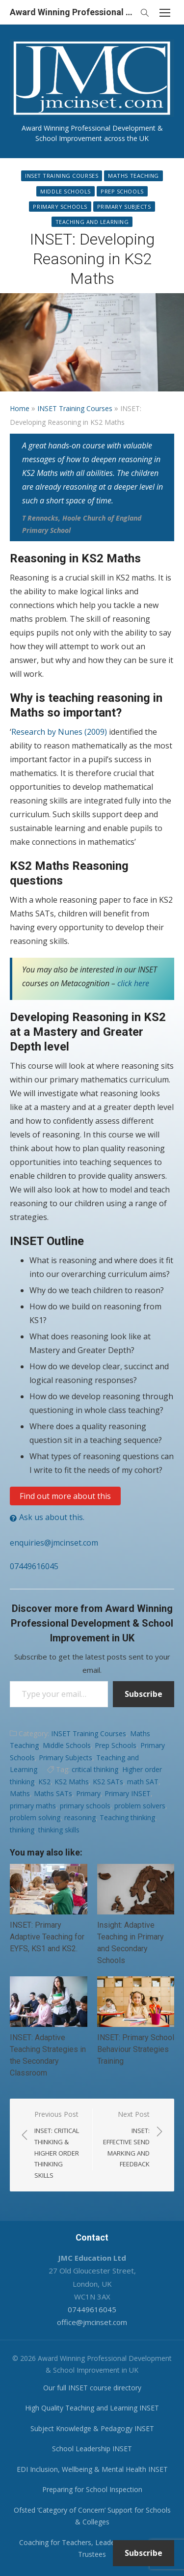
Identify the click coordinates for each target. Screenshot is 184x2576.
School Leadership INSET (92, 2448)
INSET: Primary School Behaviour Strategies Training (135, 2049)
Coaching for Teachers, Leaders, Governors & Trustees (92, 2548)
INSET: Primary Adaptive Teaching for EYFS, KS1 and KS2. (47, 1936)
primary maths (33, 1805)
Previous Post (58, 2145)
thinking (22, 1829)
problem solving (35, 1817)
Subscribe (143, 1694)
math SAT (142, 1781)
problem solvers (139, 1805)
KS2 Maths (71, 1781)
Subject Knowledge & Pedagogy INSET (92, 2428)
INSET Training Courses (61, 175)
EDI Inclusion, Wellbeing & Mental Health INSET (92, 2469)
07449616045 (34, 1566)
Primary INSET (128, 1793)
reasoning (80, 1817)
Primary (88, 1793)
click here (133, 983)
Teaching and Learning (92, 221)
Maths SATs (53, 1793)
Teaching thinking (127, 1817)
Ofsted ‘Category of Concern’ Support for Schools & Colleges (92, 2516)
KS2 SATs (108, 1781)
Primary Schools (60, 206)
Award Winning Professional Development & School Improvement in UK (72, 12)
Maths (20, 1793)
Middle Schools (65, 191)
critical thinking (95, 1769)
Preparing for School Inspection (92, 2489)
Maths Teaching (133, 175)
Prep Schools (122, 191)
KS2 (44, 1781)
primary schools (85, 1805)
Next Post (126, 2139)
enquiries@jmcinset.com (54, 1542)
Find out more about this (65, 1496)
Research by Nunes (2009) (59, 731)
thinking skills (58, 1829)
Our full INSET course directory (92, 2387)
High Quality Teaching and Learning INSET (92, 2407)
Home (19, 408)
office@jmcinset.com (92, 2322)
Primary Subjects (124, 206)
